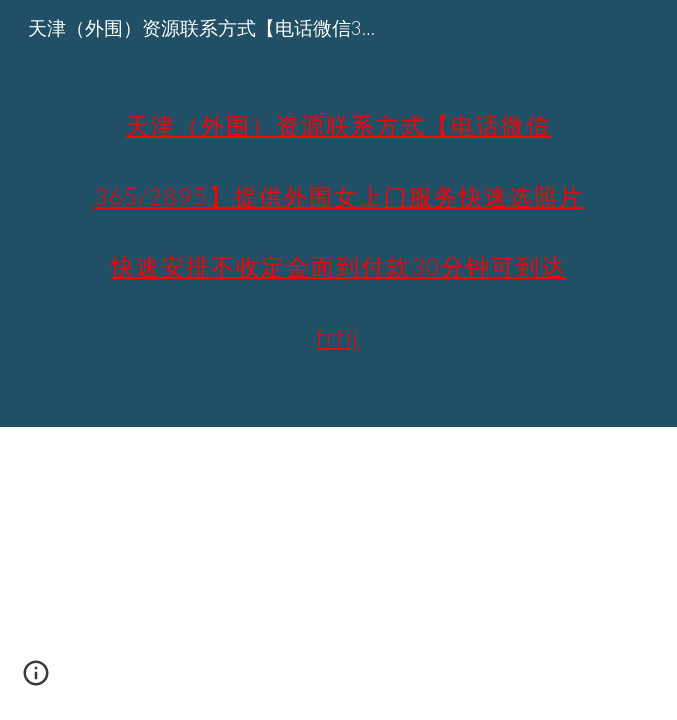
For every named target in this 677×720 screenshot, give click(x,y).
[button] (36, 680)
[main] (338, 213)
